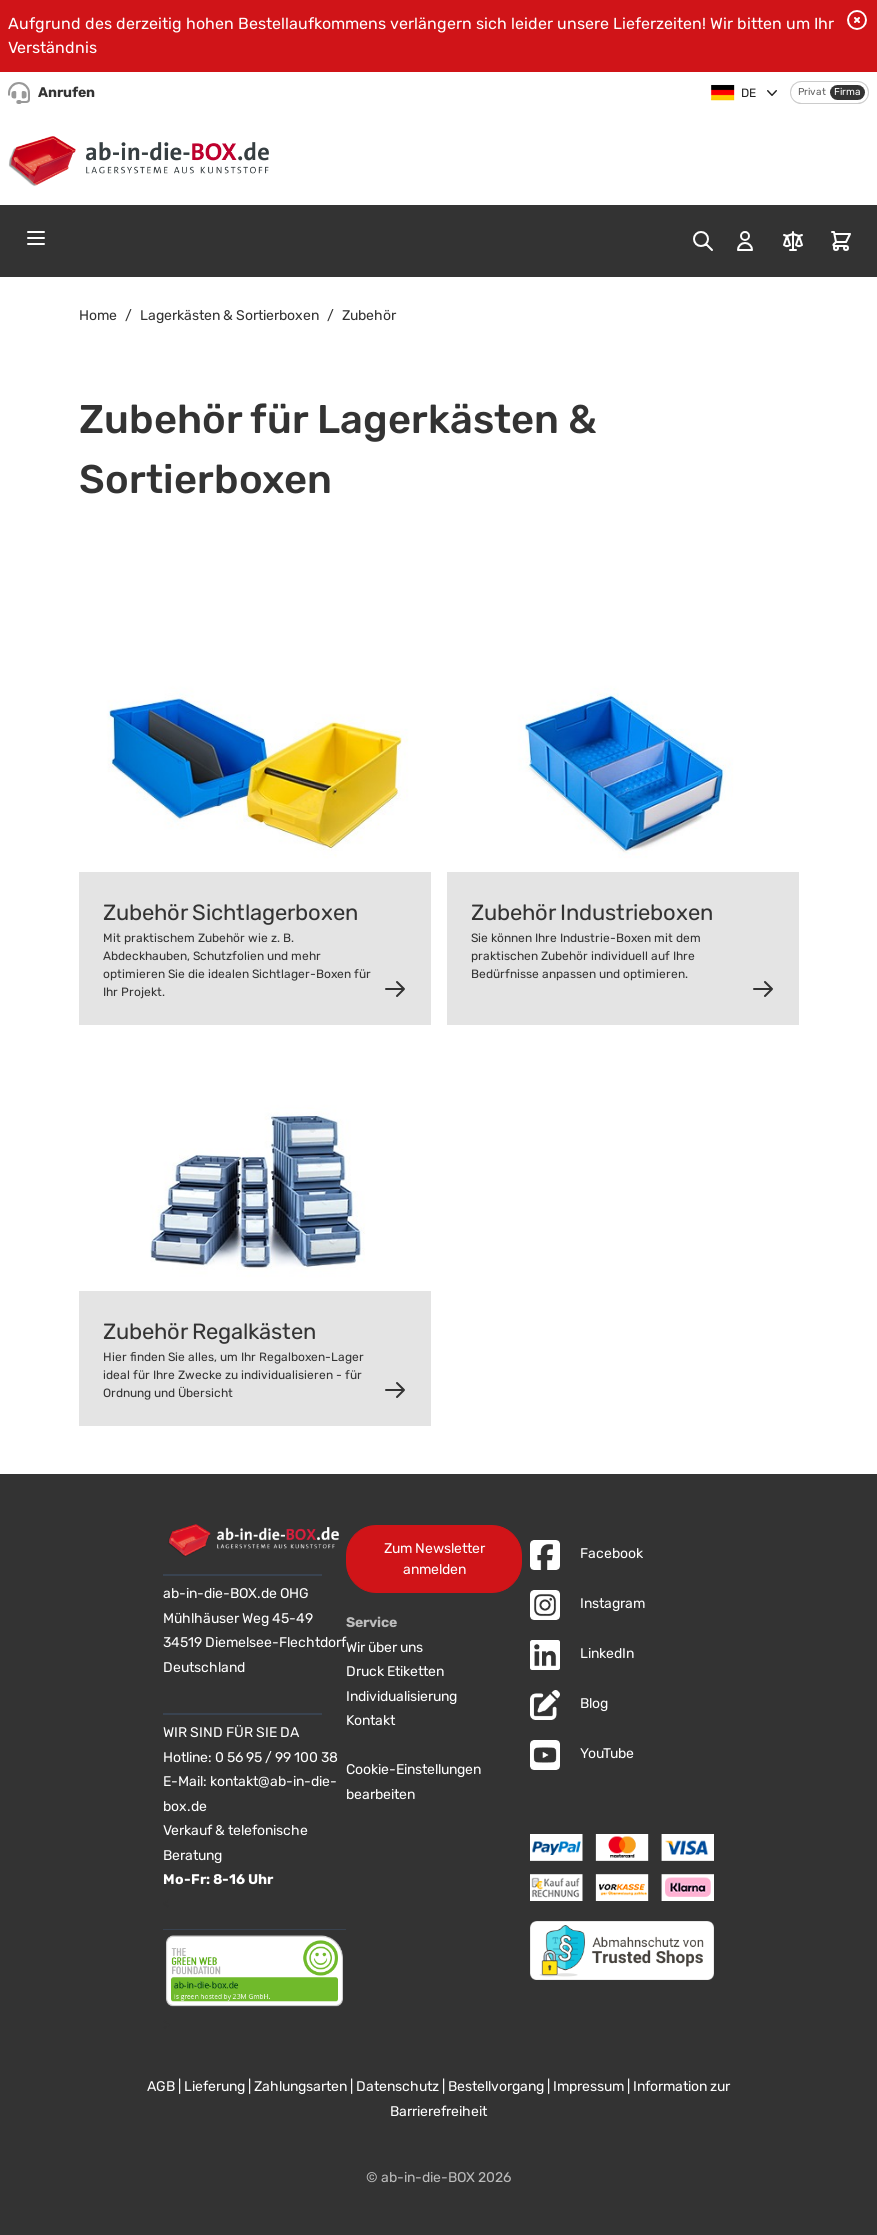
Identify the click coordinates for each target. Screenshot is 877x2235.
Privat (812, 92)
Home (98, 315)
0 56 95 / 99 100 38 (276, 1757)
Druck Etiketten (395, 1671)
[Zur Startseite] (143, 157)
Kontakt (370, 1720)
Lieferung (214, 2086)
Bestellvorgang (496, 2086)
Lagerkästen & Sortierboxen (229, 315)
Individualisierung (401, 1696)
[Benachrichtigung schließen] (857, 20)
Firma (847, 92)
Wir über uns (384, 1647)
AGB (161, 2086)
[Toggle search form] (703, 241)
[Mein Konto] (745, 241)
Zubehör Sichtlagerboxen (230, 912)
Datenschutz (397, 2086)
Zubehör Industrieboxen (592, 912)
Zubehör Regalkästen (209, 1331)
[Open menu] (36, 238)
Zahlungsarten (300, 2086)
